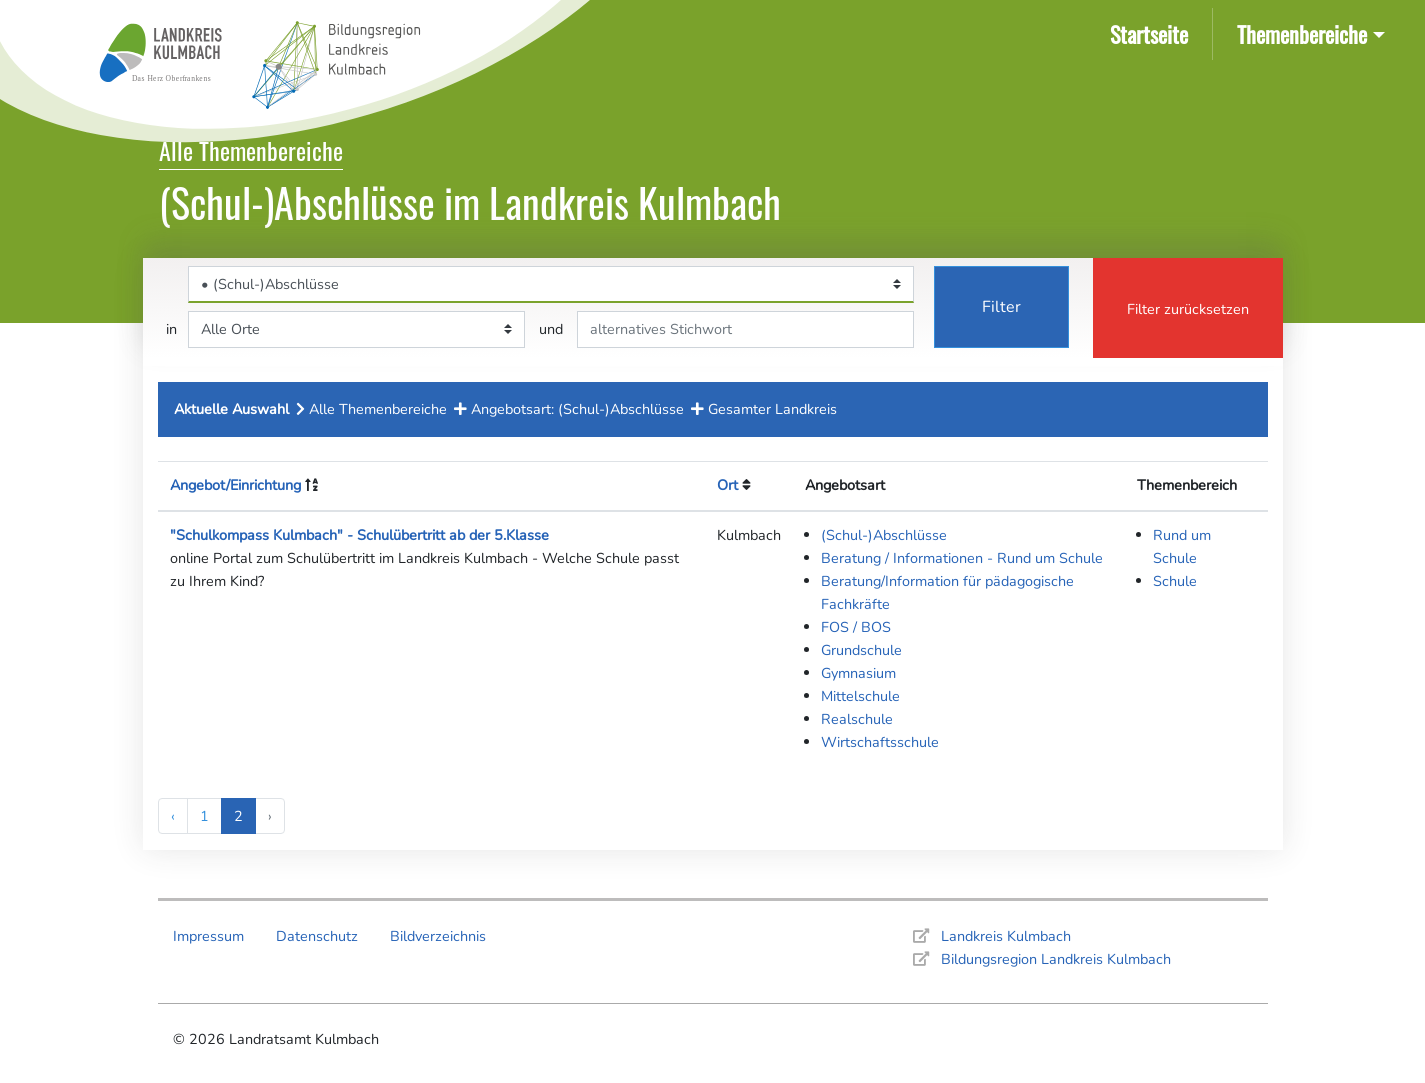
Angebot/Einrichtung (235, 485)
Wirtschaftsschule (880, 742)
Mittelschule (860, 696)
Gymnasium (858, 673)
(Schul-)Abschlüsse (884, 535)
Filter (1001, 307)
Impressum (208, 936)
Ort (727, 485)
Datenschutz (317, 936)
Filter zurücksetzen (1188, 309)
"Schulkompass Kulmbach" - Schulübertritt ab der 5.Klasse (359, 535)
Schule (1175, 581)
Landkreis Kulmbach (1006, 936)
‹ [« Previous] (173, 816)
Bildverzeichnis (438, 936)
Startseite (1153, 32)
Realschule (857, 719)
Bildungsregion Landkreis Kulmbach (1056, 959)
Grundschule (861, 650)
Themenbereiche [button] (1302, 33)
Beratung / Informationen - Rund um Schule (962, 558)
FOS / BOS (856, 627)
